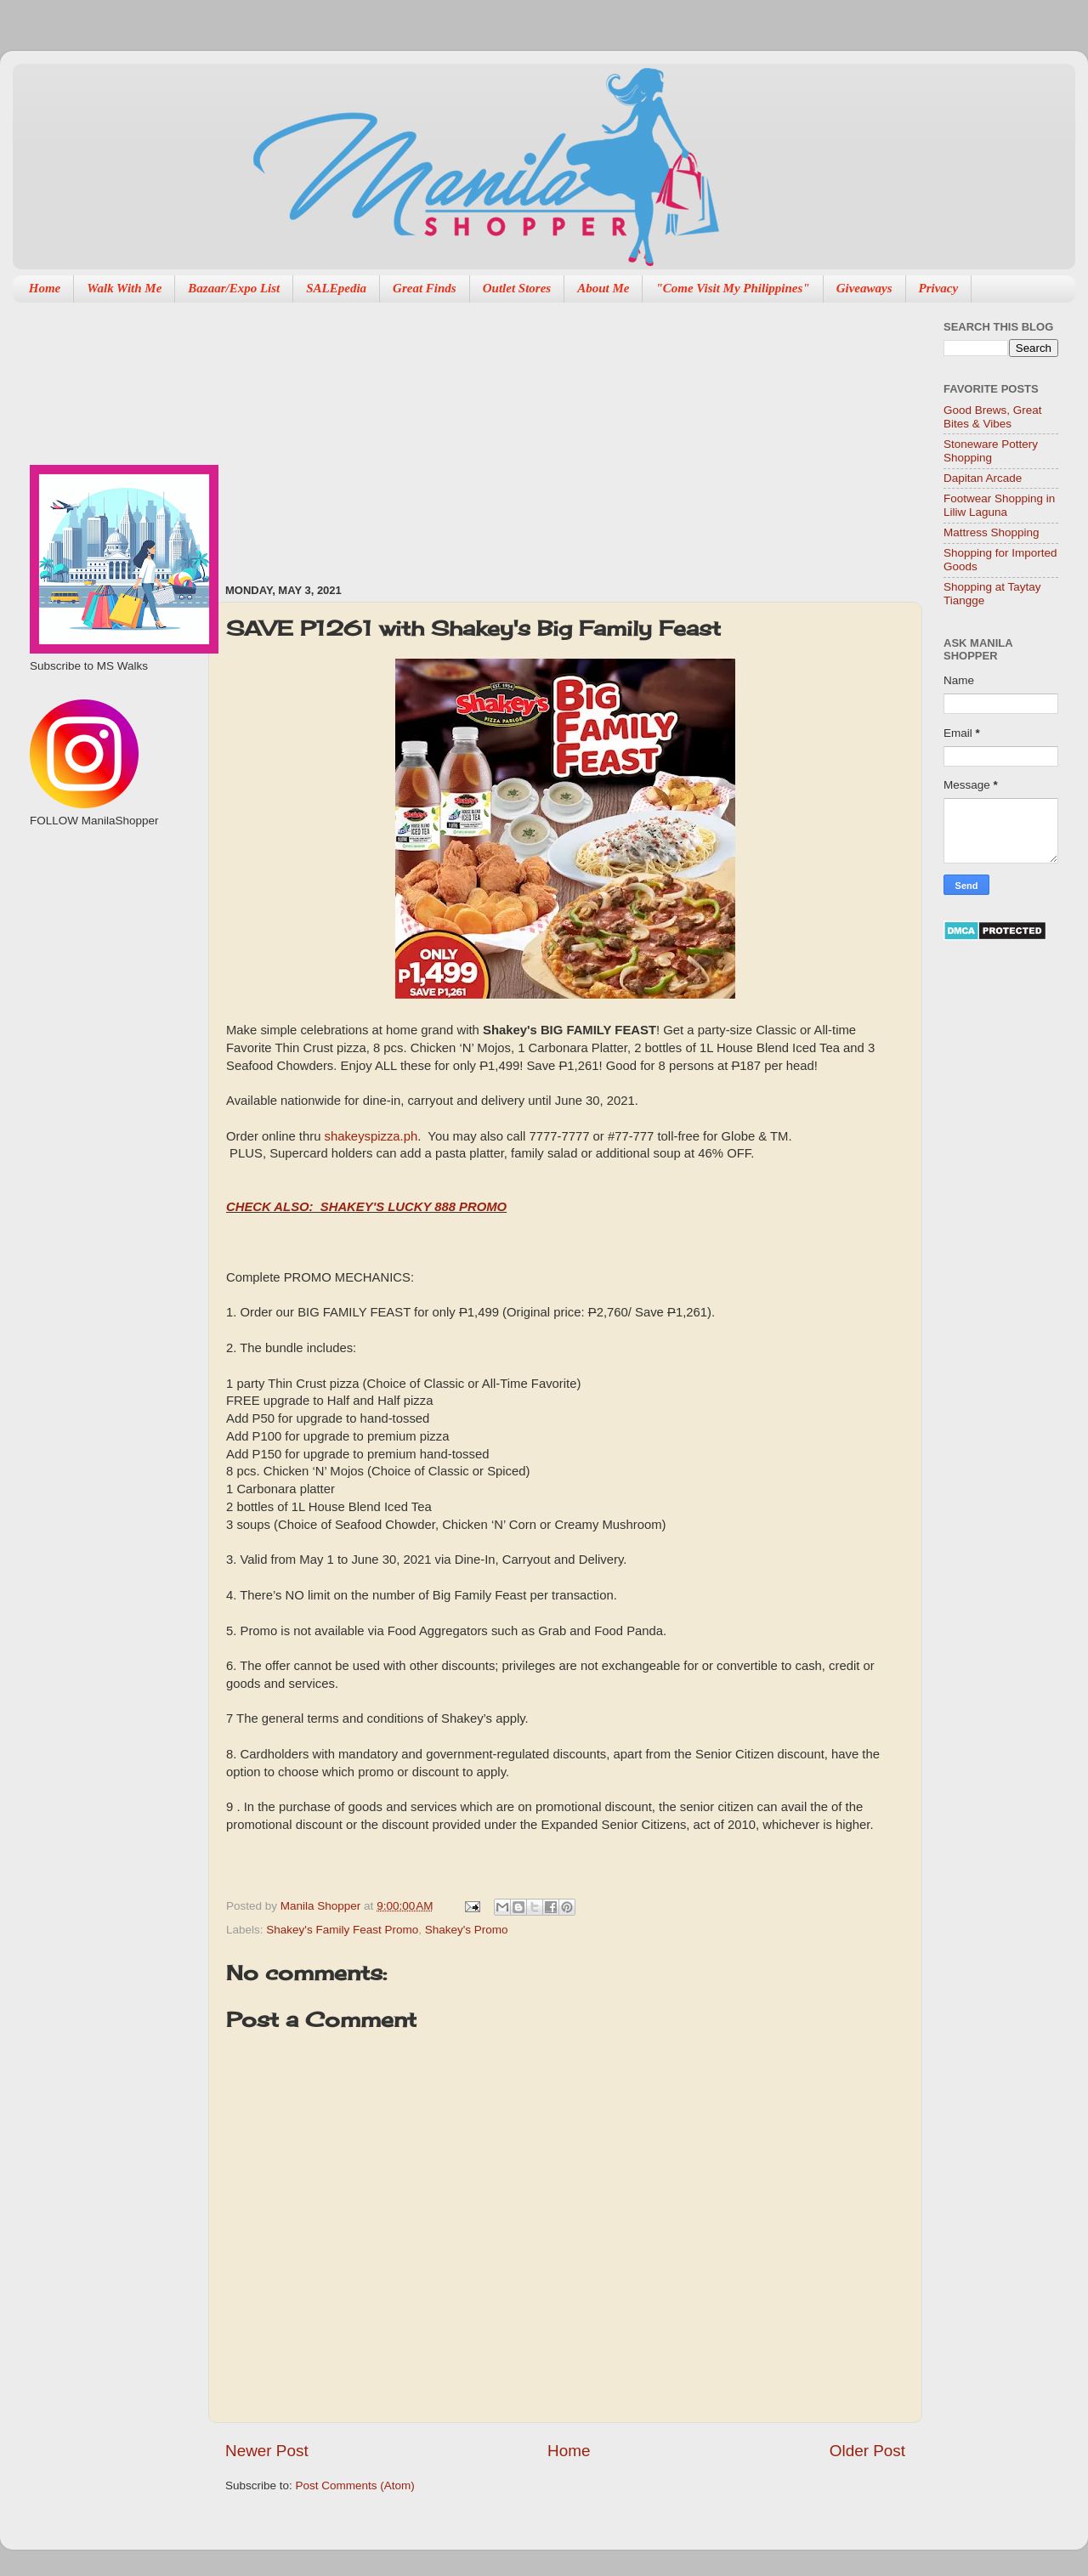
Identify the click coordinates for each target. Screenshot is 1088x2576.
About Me (603, 288)
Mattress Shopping (992, 532)
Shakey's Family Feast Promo (342, 1929)
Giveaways (864, 288)
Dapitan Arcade (983, 478)
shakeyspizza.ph (371, 1136)
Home (45, 288)
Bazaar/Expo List (234, 288)
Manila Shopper (322, 1905)
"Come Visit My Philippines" (732, 288)
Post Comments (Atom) (355, 2485)
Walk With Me (124, 288)
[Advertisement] (374, 434)
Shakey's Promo (466, 1929)
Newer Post (267, 2451)
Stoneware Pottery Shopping (991, 451)
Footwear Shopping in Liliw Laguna (999, 505)
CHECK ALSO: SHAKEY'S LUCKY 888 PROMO (366, 1207)
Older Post (867, 2451)
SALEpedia (336, 288)
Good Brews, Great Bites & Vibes (993, 417)
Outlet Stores (517, 288)
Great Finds (424, 288)
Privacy (939, 288)
